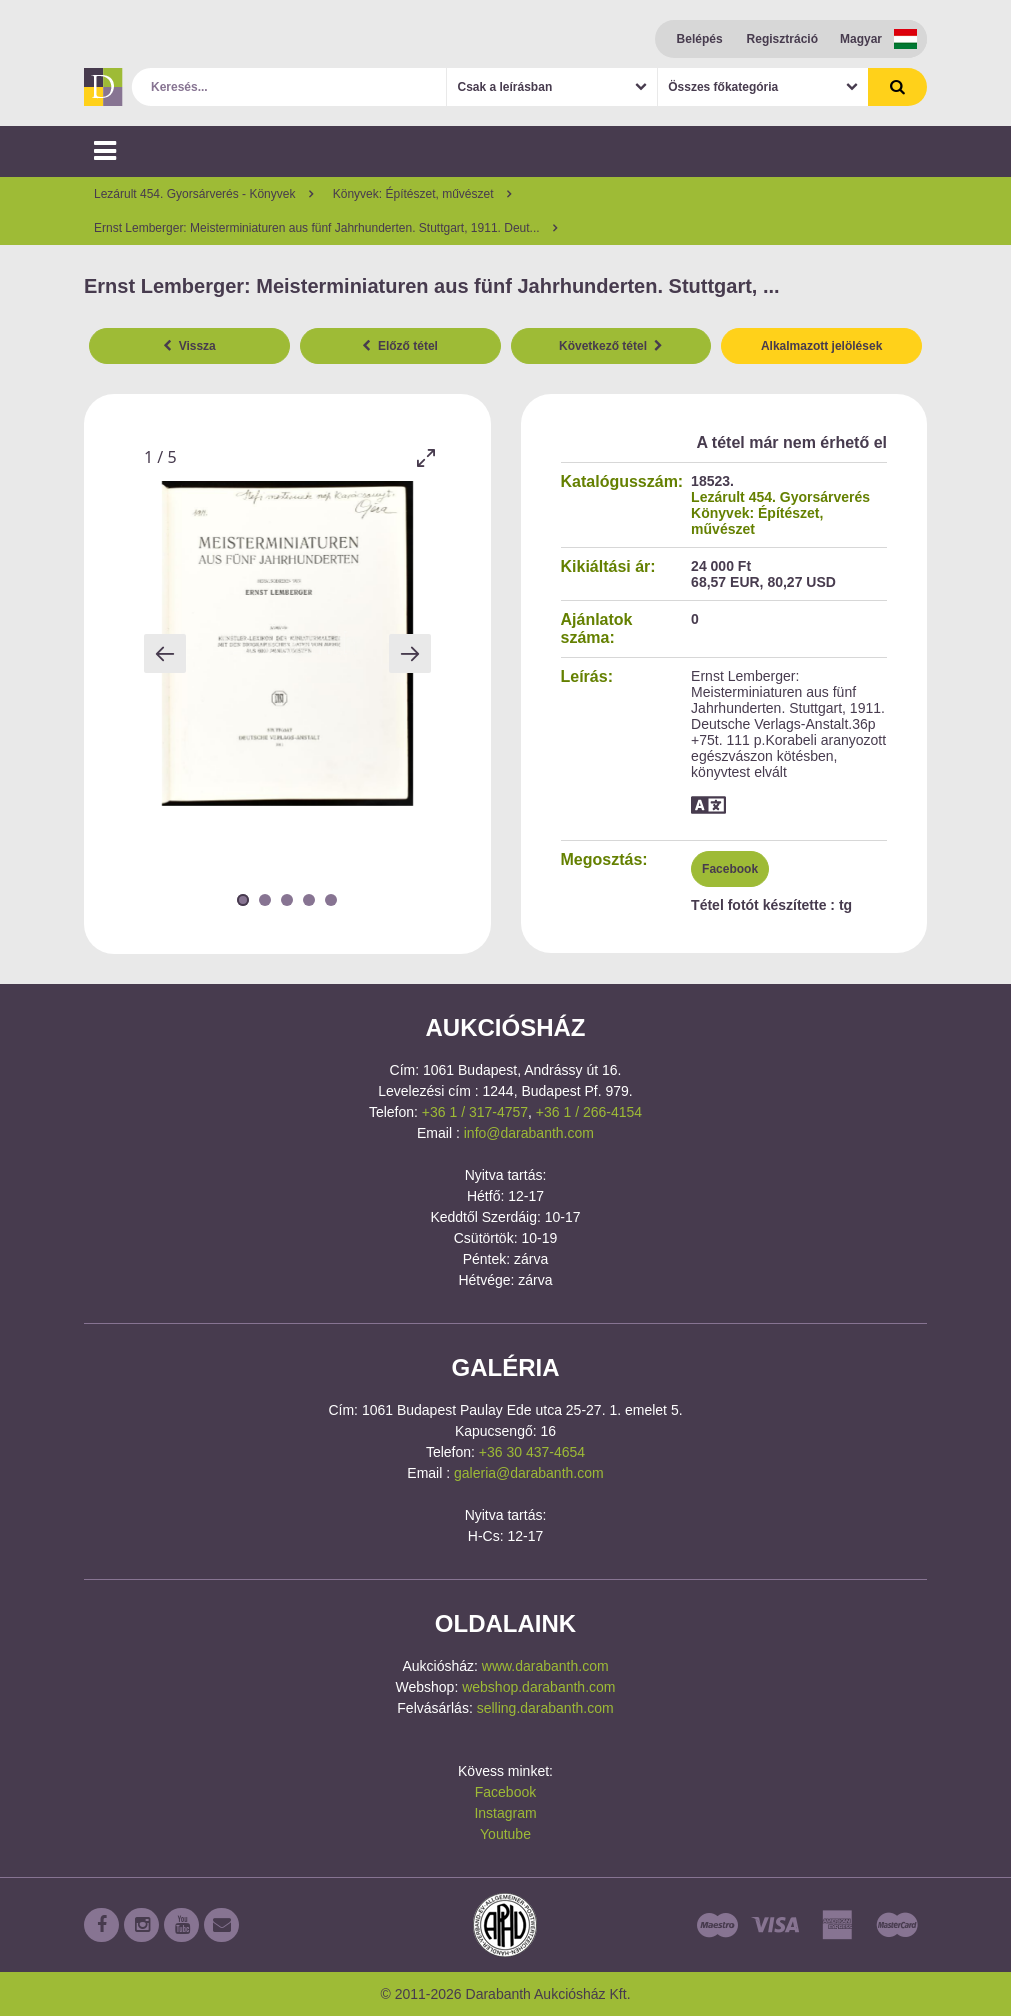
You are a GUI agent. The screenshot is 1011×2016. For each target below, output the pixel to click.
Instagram (505, 1813)
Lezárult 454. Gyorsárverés (780, 497)
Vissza (189, 346)
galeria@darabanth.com (529, 1473)
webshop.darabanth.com (538, 1687)
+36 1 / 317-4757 (475, 1112)
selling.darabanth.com (545, 1708)
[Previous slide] (165, 653)
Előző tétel (400, 346)
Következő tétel (611, 346)
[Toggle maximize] (426, 457)
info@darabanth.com (529, 1133)
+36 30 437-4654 (532, 1452)
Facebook (730, 869)
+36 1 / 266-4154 (589, 1112)
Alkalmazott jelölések (821, 346)
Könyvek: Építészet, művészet (757, 521)
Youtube (505, 1834)
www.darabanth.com (545, 1666)
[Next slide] (410, 653)
